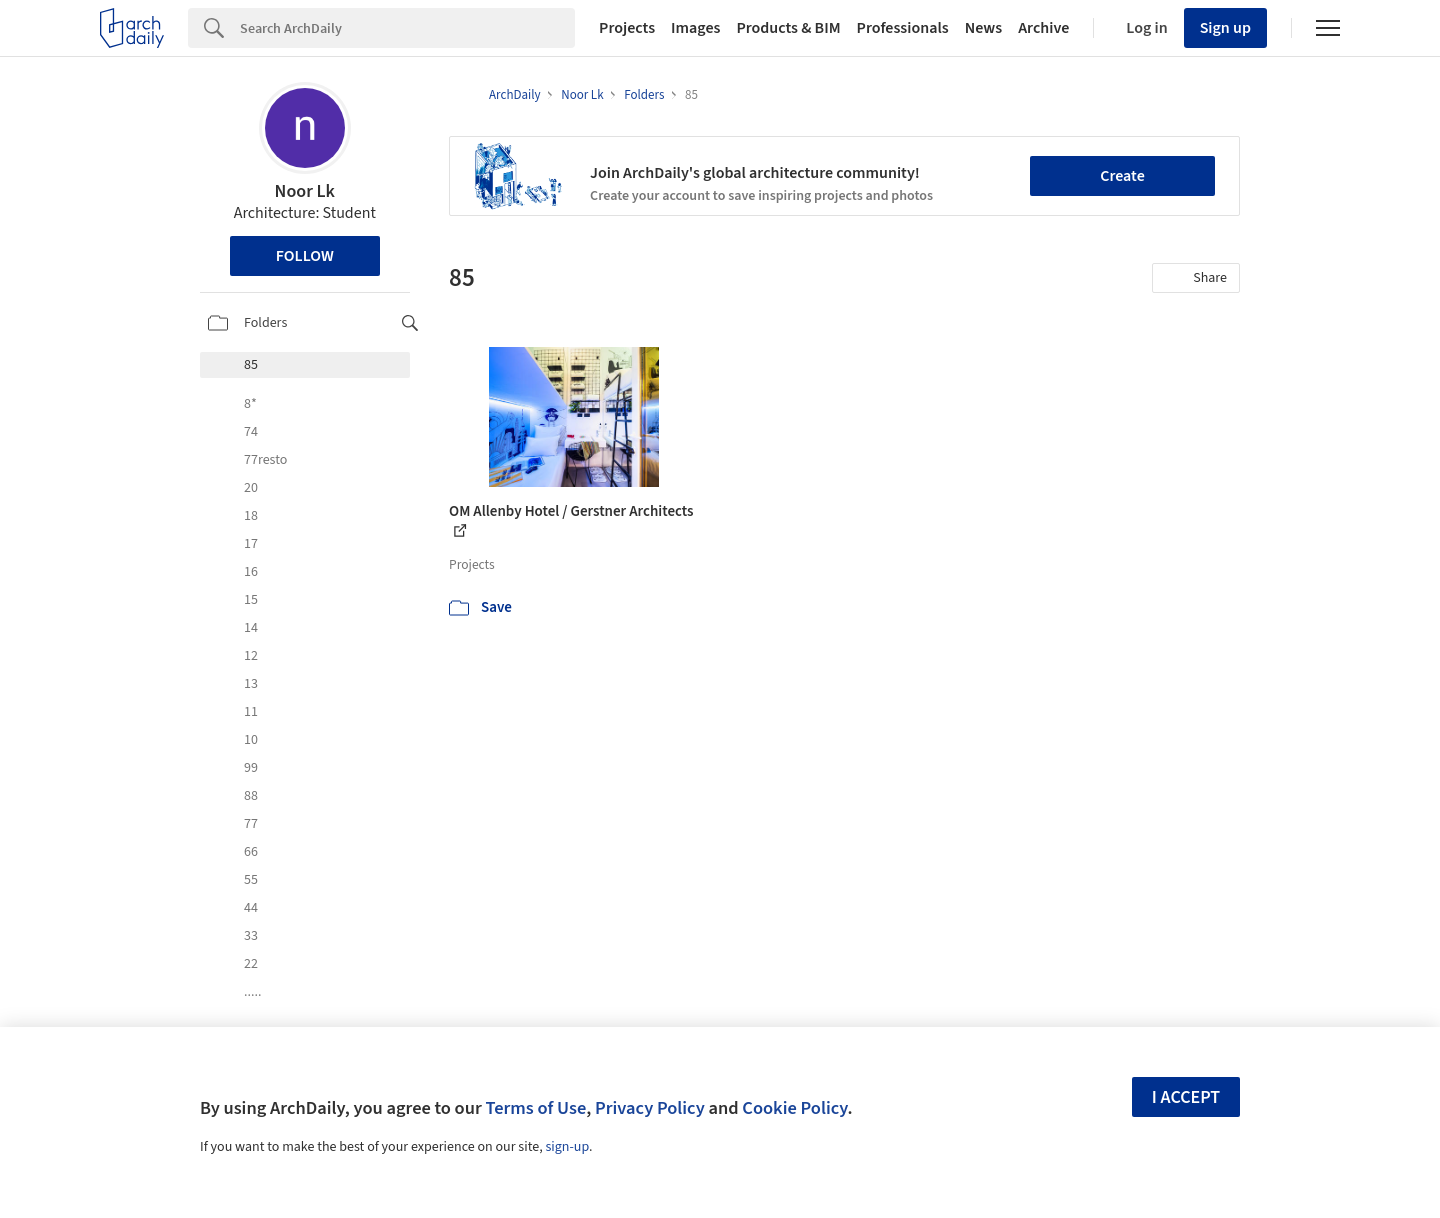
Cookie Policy (794, 1108)
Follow (305, 256)
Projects (627, 28)
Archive (1043, 28)
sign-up (567, 1147)
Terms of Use (535, 1108)
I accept (1186, 1097)
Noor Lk (305, 191)
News (983, 28)
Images (695, 28)
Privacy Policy (650, 1108)
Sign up (1225, 28)
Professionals (903, 28)
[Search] (407, 28)
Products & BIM (788, 28)
